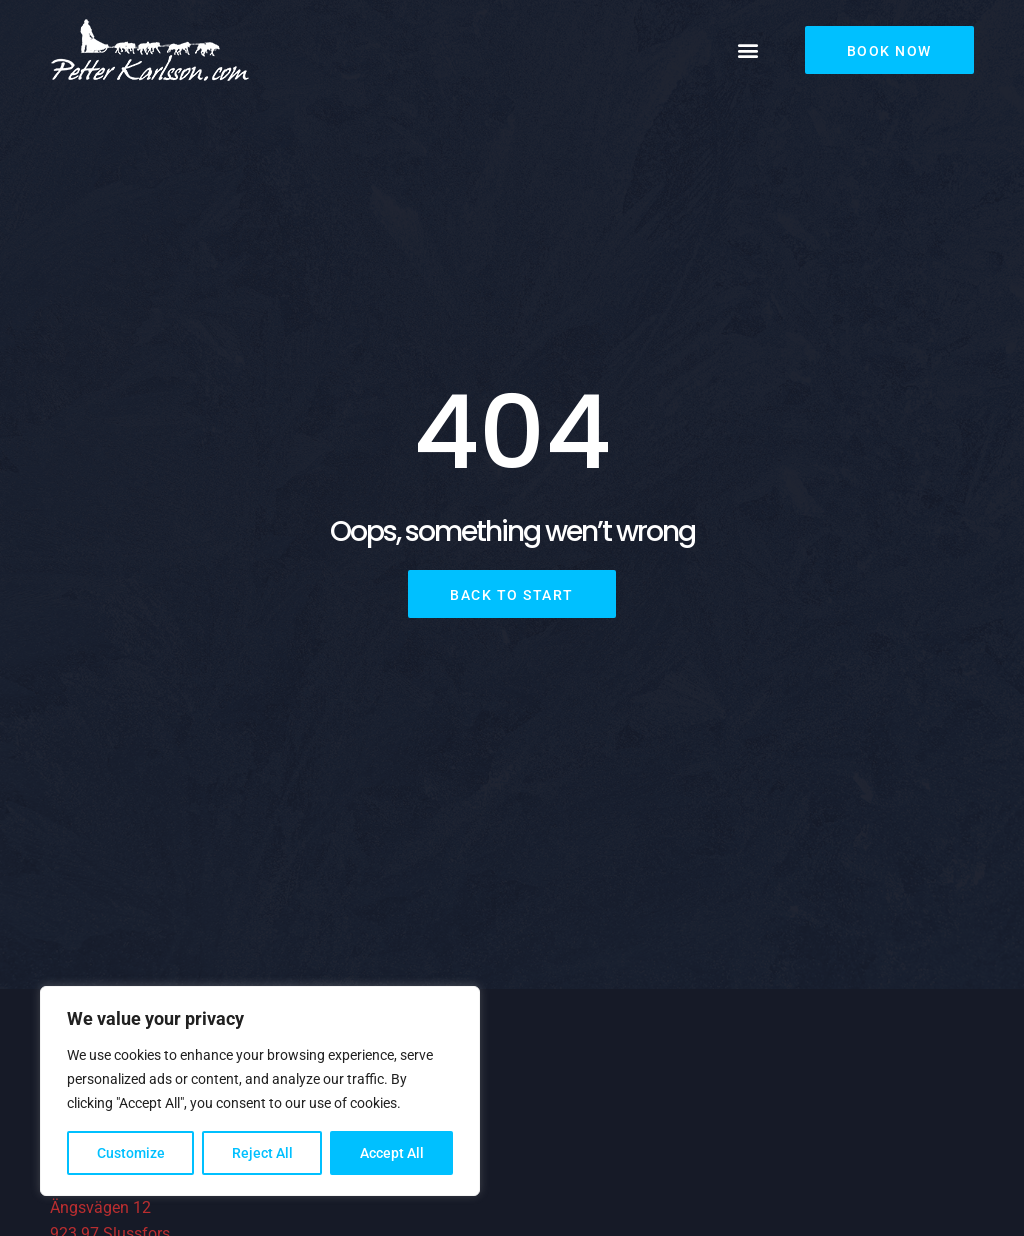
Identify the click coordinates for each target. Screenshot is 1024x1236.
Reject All (262, 1153)
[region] (260, 1091)
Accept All (392, 1153)
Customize (131, 1153)
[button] (748, 50)
